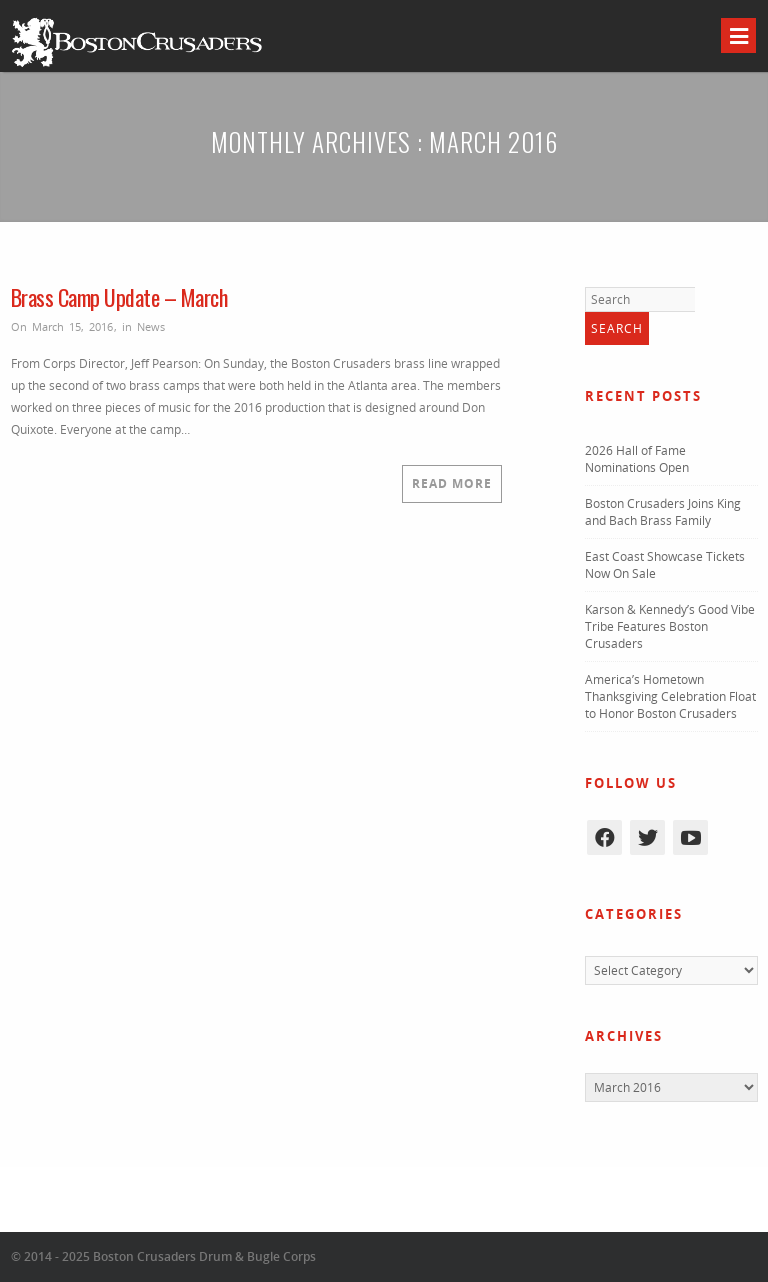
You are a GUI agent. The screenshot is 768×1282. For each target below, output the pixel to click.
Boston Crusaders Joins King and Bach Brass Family (663, 512)
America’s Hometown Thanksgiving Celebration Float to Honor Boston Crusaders (670, 696)
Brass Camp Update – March (119, 297)
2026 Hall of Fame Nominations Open (637, 459)
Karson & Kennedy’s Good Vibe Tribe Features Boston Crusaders (670, 626)
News (151, 326)
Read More (452, 483)
